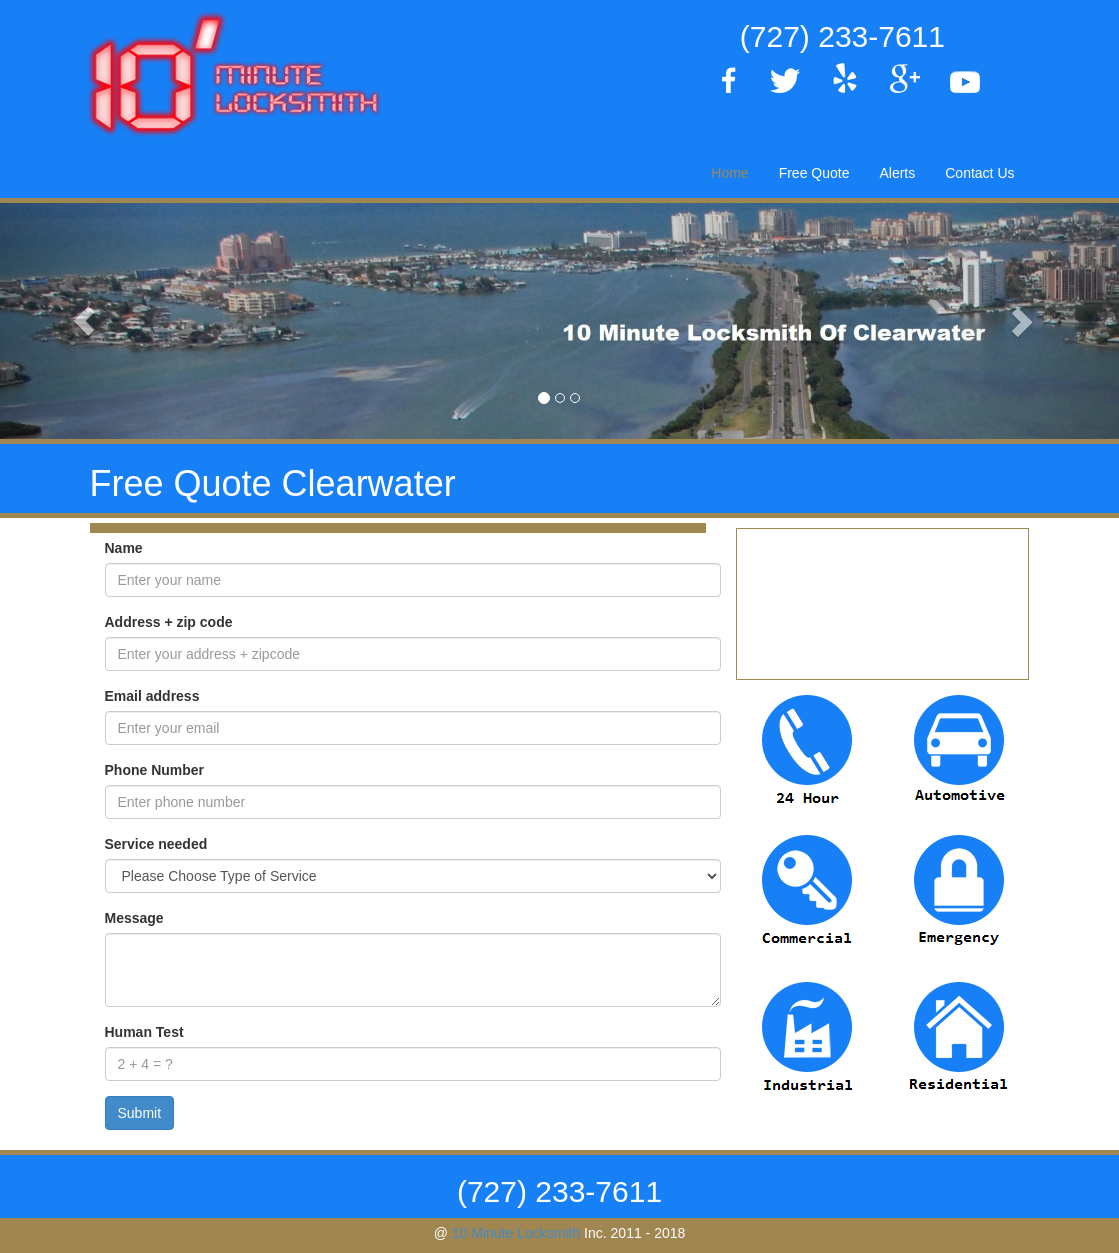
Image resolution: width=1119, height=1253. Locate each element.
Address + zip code (169, 622)
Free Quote (814, 173)
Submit (140, 1113)
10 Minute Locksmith (516, 1233)
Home (729, 173)
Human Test (144, 1032)
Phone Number (155, 770)
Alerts (897, 173)
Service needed (156, 844)
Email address (152, 696)
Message (134, 918)
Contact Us (979, 173)
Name (124, 548)
